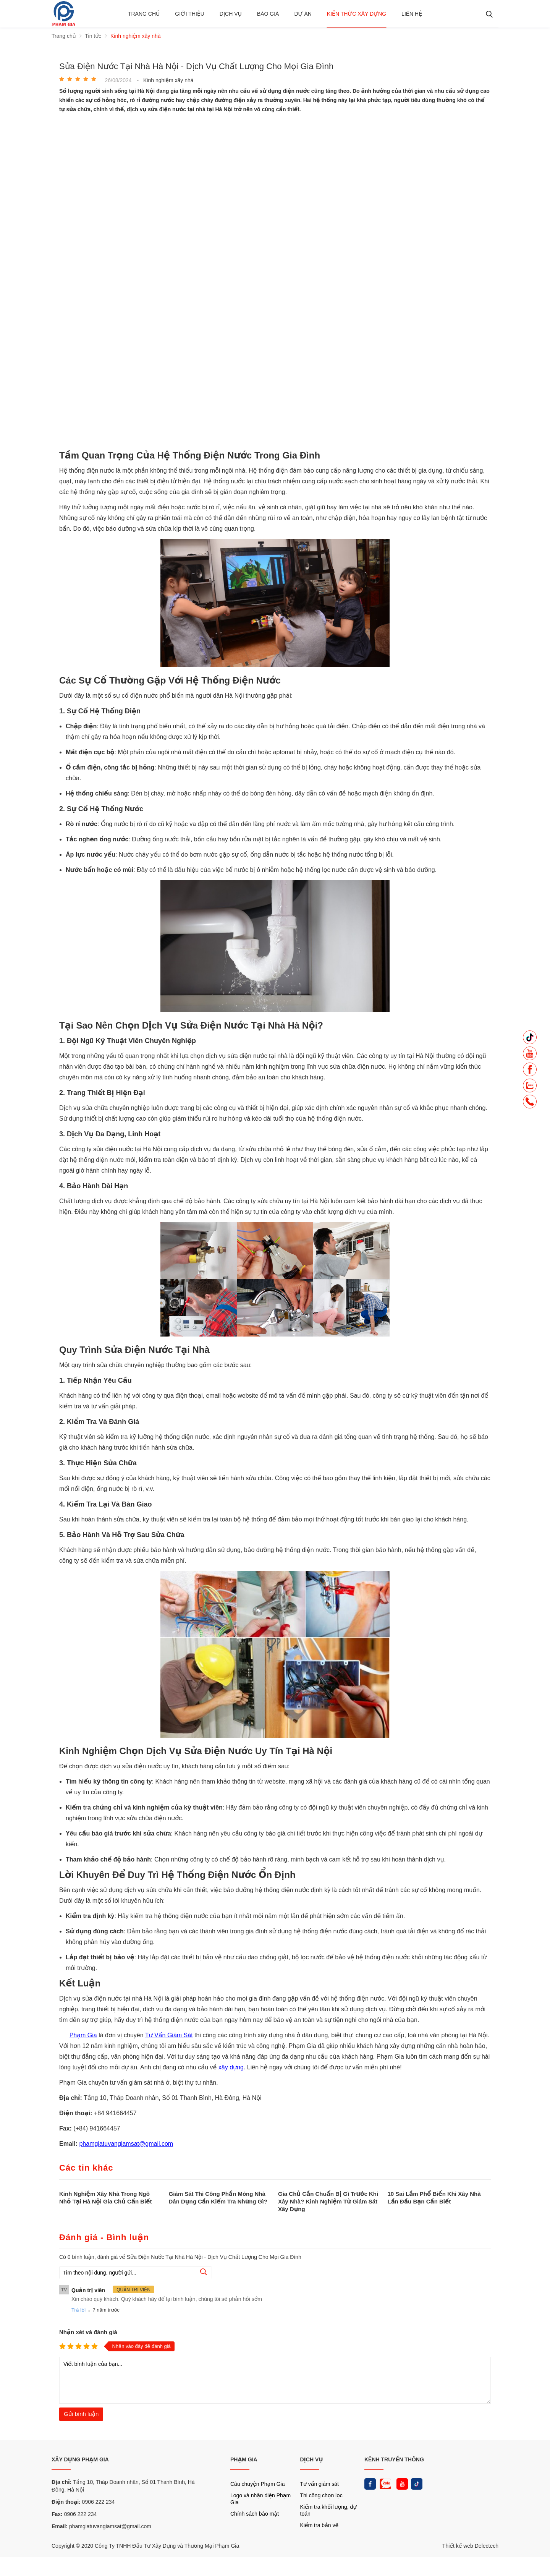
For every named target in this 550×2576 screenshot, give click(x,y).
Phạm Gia (83, 2035)
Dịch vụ (231, 14)
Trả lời (78, 2310)
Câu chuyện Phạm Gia (257, 2484)
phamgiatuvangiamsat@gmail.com (126, 2143)
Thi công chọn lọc (321, 2495)
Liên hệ (411, 14)
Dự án (302, 14)
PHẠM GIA (243, 2459)
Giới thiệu (189, 14)
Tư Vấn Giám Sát (169, 2035)
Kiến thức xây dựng (356, 14)
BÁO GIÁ (268, 14)
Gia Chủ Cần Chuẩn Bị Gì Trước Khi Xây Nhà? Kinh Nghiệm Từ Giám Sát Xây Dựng (328, 2201)
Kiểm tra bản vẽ (319, 2525)
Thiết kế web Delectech (470, 2546)
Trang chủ (144, 14)
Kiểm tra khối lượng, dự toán (328, 2510)
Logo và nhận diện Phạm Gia (260, 2498)
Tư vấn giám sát (319, 2484)
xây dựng (231, 2067)
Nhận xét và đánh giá (88, 2332)
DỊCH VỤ (311, 2459)
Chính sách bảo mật (254, 2514)
